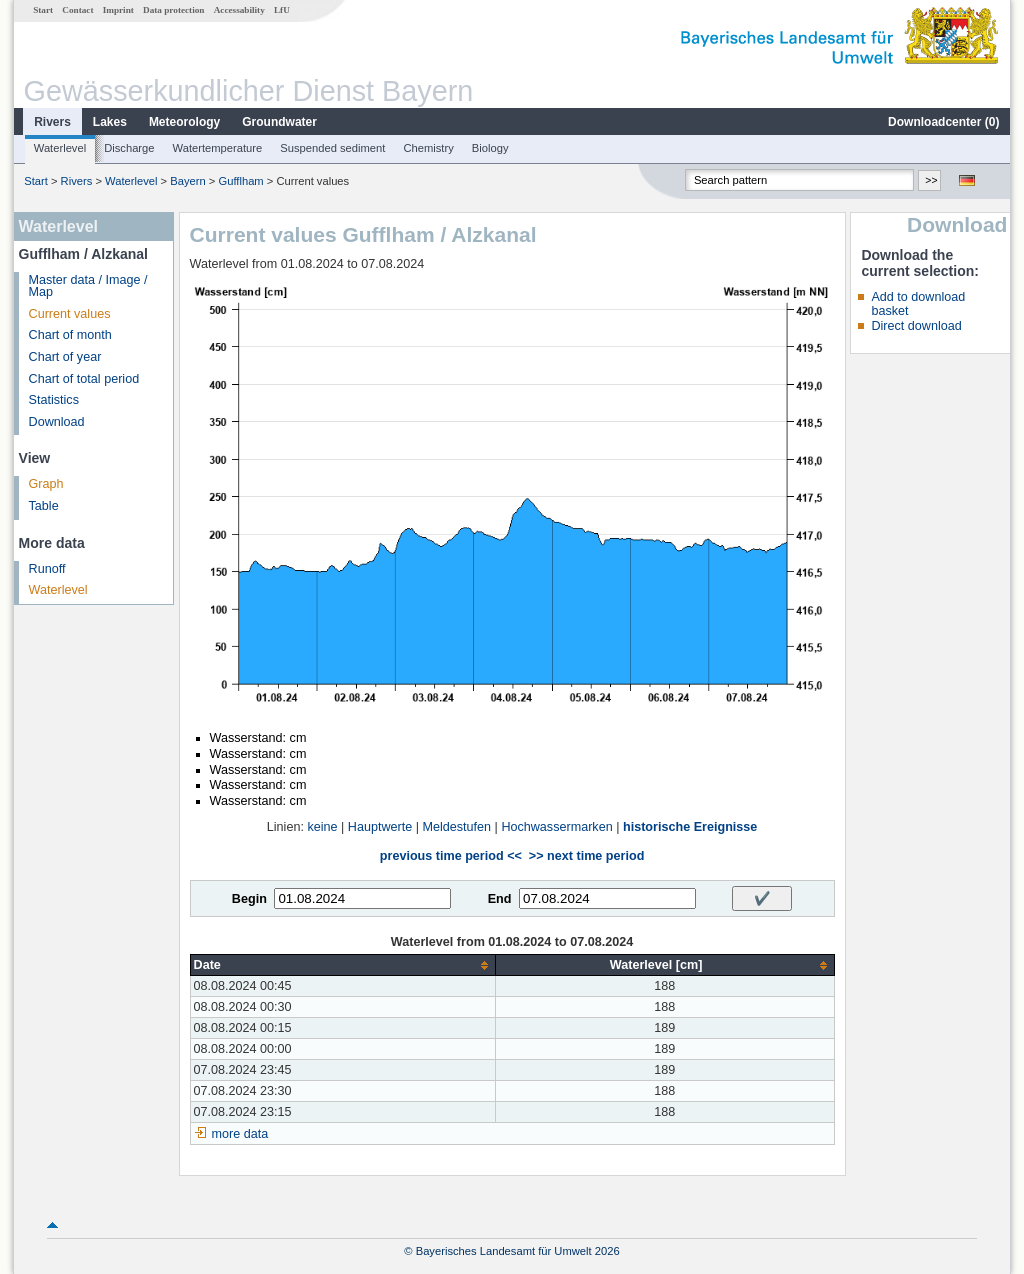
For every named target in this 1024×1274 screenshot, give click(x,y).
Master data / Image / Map (88, 286)
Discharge (129, 148)
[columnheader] (342, 965)
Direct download (916, 326)
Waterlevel (60, 148)
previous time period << (451, 856)
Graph (46, 484)
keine (322, 827)
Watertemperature (218, 148)
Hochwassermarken (556, 827)
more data (240, 1134)
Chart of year (65, 357)
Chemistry (428, 148)
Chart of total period (84, 379)
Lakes (110, 122)
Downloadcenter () (943, 122)
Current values (70, 314)
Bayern (187, 181)
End (500, 899)
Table (44, 506)
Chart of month (70, 335)
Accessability (239, 10)
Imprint (118, 10)
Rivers (52, 122)
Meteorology (184, 122)
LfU (282, 10)
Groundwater (279, 122)
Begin (249, 899)
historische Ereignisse (690, 827)
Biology (490, 148)
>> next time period (586, 856)
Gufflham (240, 181)
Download (57, 422)
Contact (77, 10)
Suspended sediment (332, 148)
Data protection (173, 10)
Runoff (47, 569)
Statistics (54, 400)
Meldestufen (456, 827)
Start (43, 10)
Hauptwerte (380, 827)
